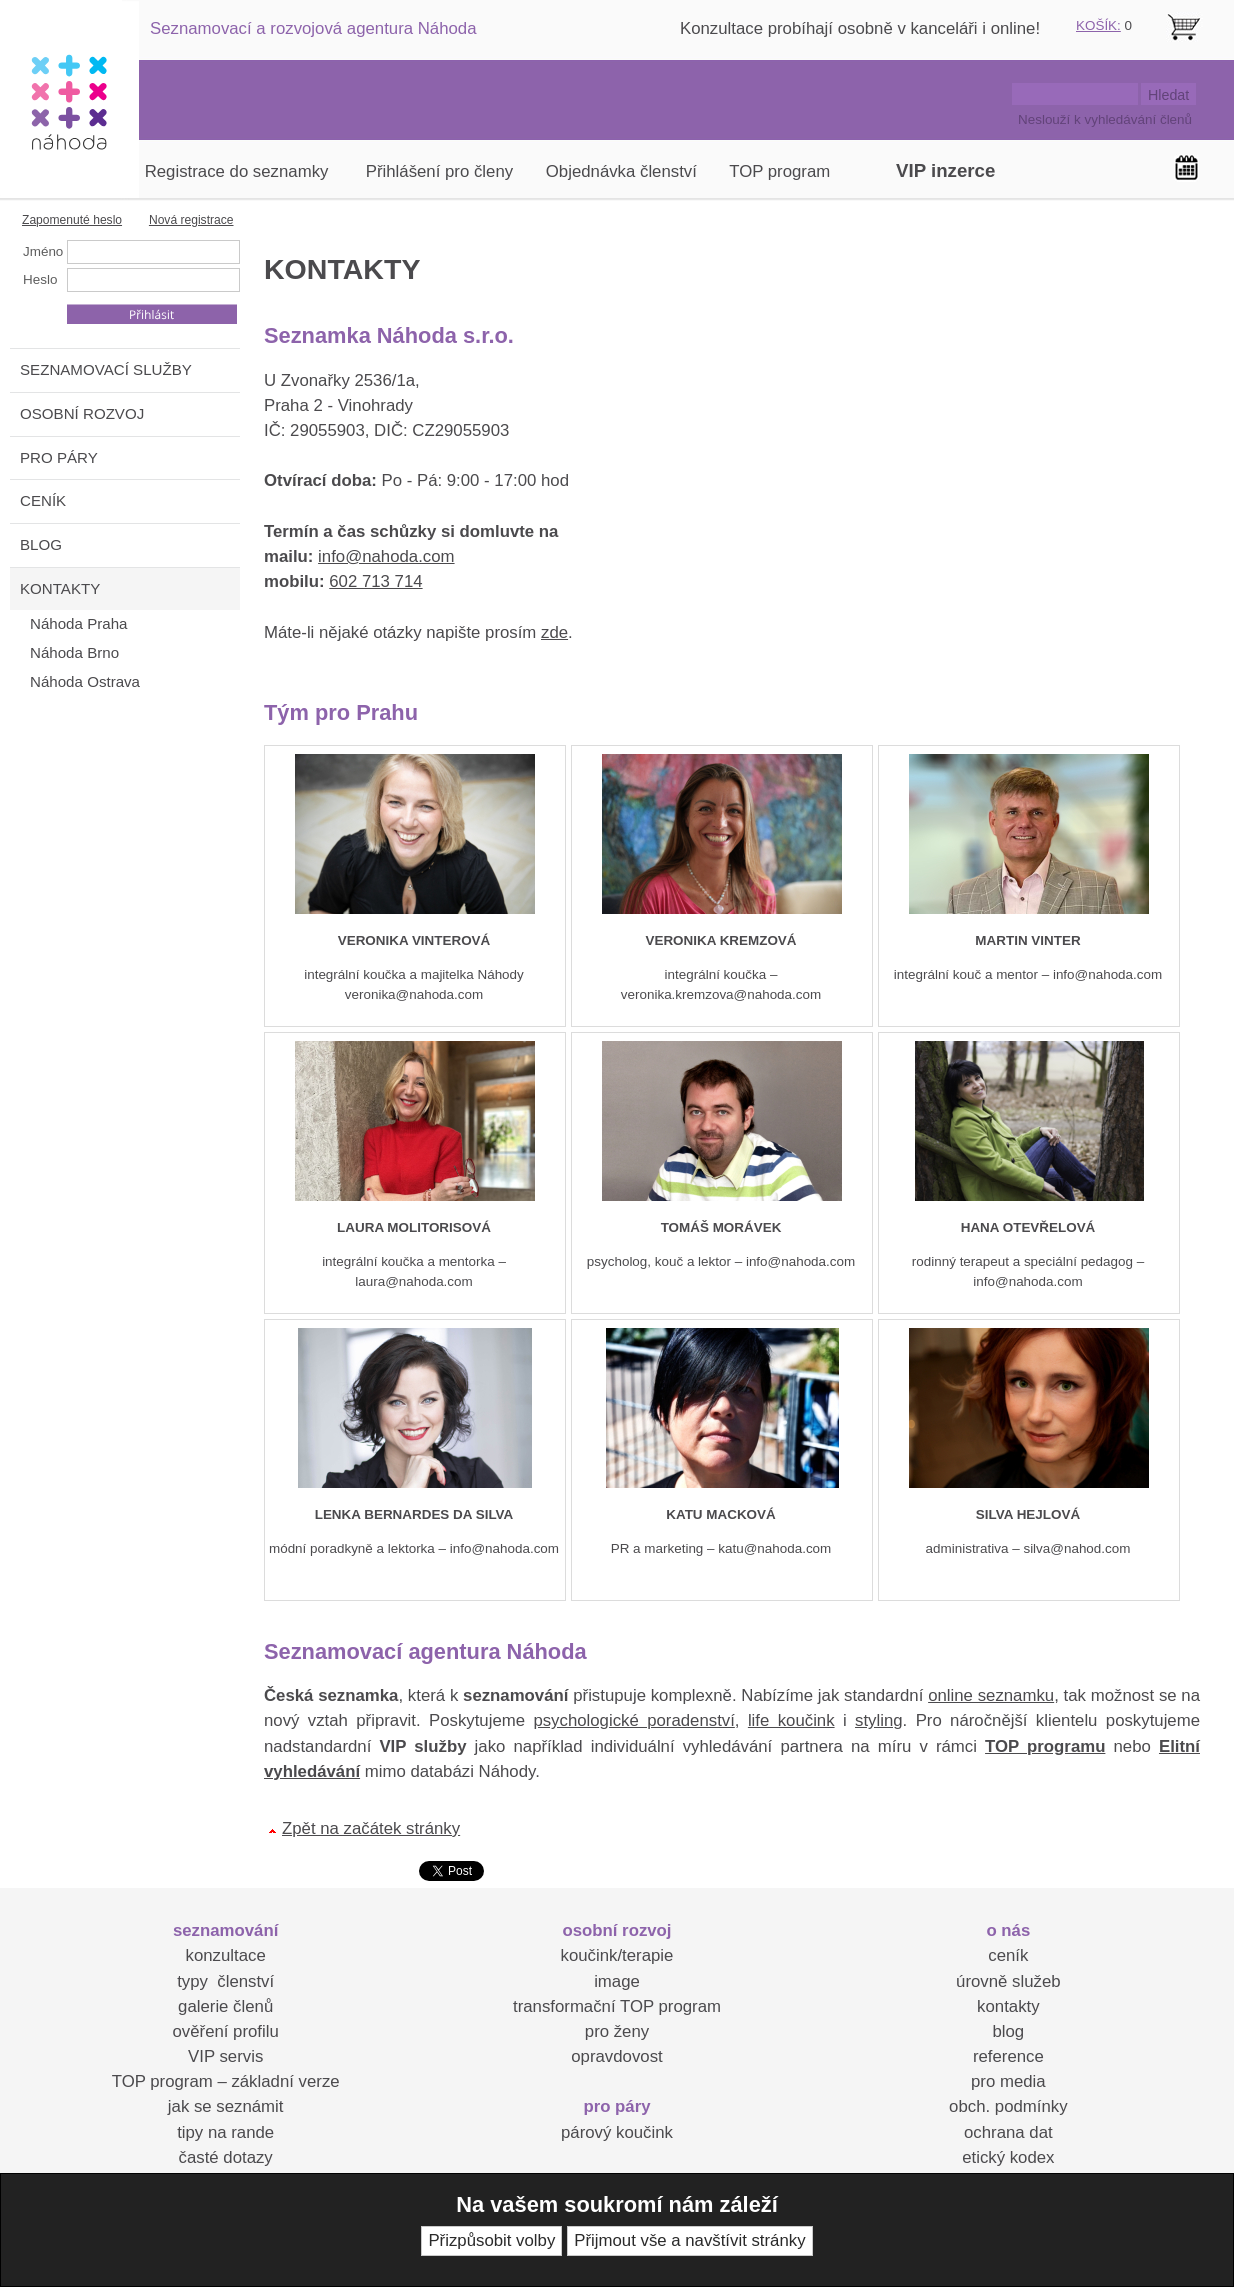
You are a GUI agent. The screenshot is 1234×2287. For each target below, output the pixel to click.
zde (554, 632)
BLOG (41, 544)
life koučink (791, 1720)
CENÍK (43, 500)
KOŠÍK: (1098, 25)
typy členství (225, 1981)
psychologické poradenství (633, 1720)
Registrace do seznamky (237, 171)
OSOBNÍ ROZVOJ (82, 413)
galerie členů (225, 2006)
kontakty (1008, 2006)
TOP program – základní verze (226, 2081)
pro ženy (617, 2031)
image (617, 1981)
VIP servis (225, 2056)
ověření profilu (225, 2031)
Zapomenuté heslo (72, 220)
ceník (1008, 1955)
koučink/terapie (617, 1955)
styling (879, 1720)
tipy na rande (225, 2132)
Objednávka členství (621, 171)
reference (1008, 2056)
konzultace (226, 1955)
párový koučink (617, 2132)
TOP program (779, 171)
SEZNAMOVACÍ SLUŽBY (106, 369)
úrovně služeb (1008, 1981)
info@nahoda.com (386, 556)
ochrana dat (1008, 2132)
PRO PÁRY (59, 457)
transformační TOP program (617, 2006)
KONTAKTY (60, 588)
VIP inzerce (945, 170)
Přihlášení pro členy (439, 171)
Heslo (40, 279)
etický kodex (1008, 2157)
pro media (1008, 2081)
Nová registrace (191, 220)
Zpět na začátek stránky (371, 1828)
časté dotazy (226, 2157)
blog (1008, 2031)
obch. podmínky (1008, 2106)
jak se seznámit (226, 2106)
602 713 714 (375, 581)
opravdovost (616, 2056)
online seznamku (991, 1695)
